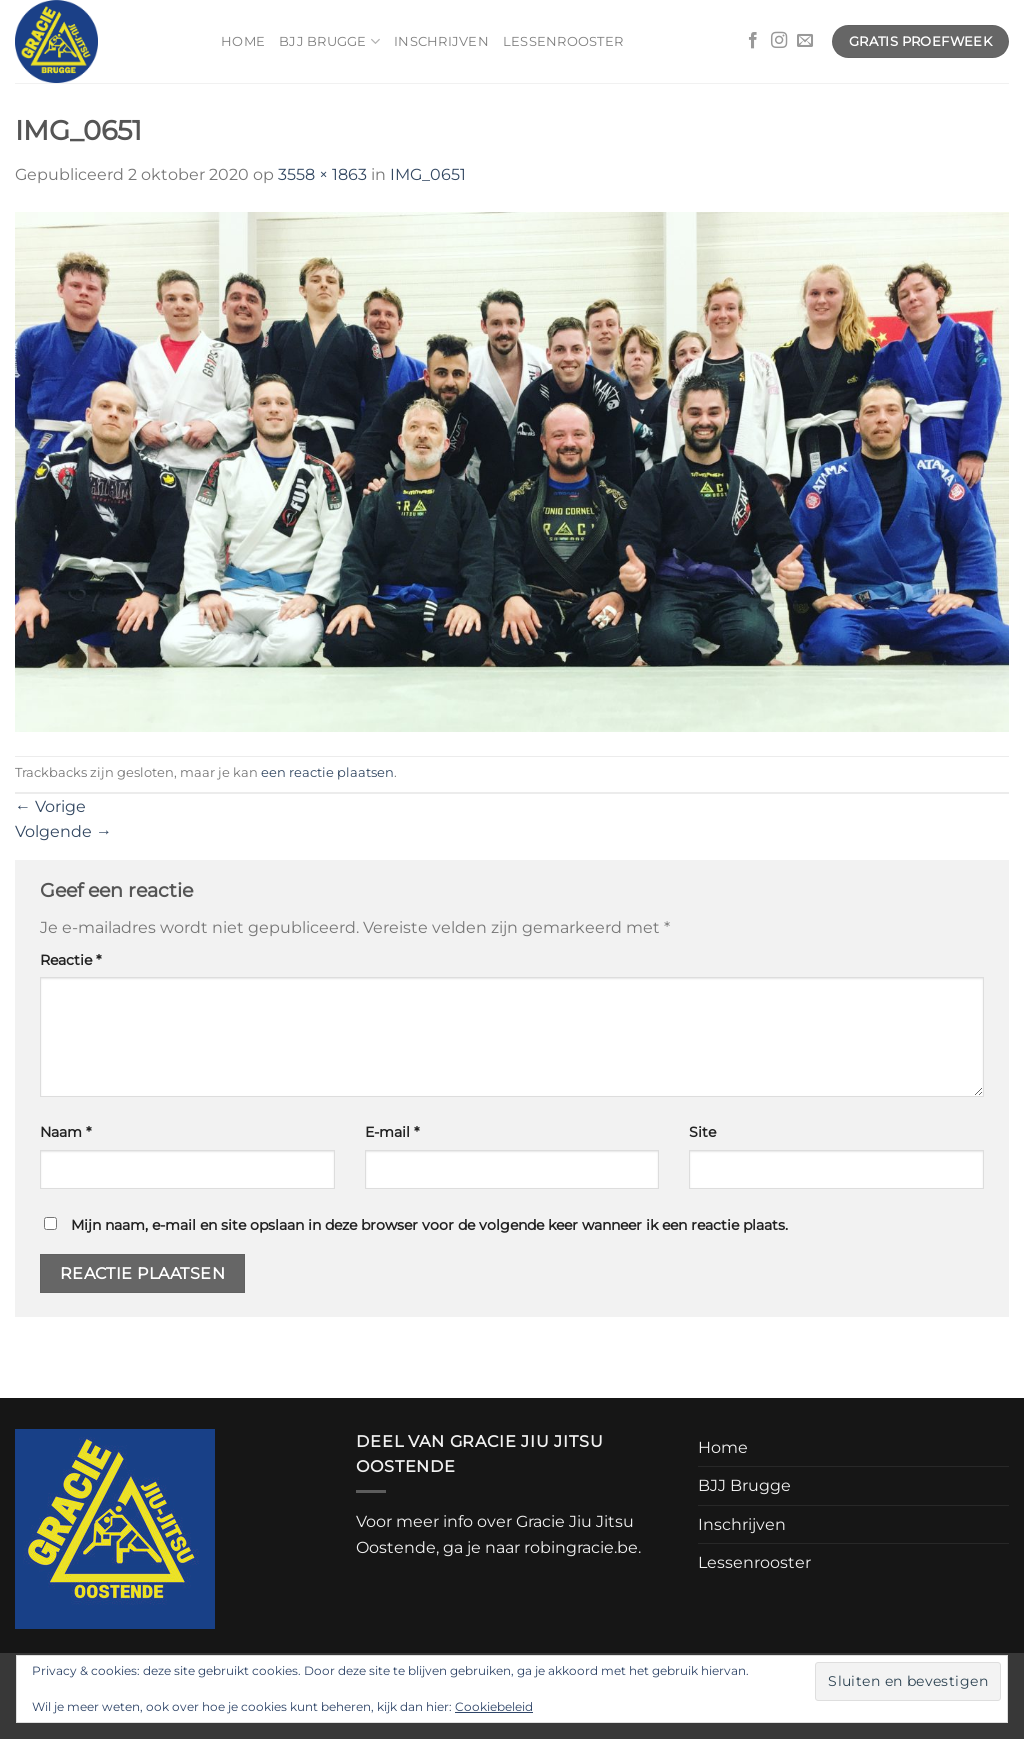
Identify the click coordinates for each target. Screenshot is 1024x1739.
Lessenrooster (563, 41)
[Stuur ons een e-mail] (805, 41)
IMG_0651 (428, 174)
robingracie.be (581, 1547)
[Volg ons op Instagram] (779, 41)
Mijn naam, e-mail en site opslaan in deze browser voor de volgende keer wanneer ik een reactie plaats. (429, 1225)
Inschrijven (441, 41)
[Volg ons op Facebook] (753, 41)
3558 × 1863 (322, 174)
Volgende (63, 831)
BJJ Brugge (329, 41)
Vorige (50, 806)
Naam (65, 1132)
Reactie (70, 960)
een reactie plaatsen (327, 772)
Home (243, 41)
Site (702, 1132)
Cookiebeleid (494, 1706)
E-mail (392, 1132)
